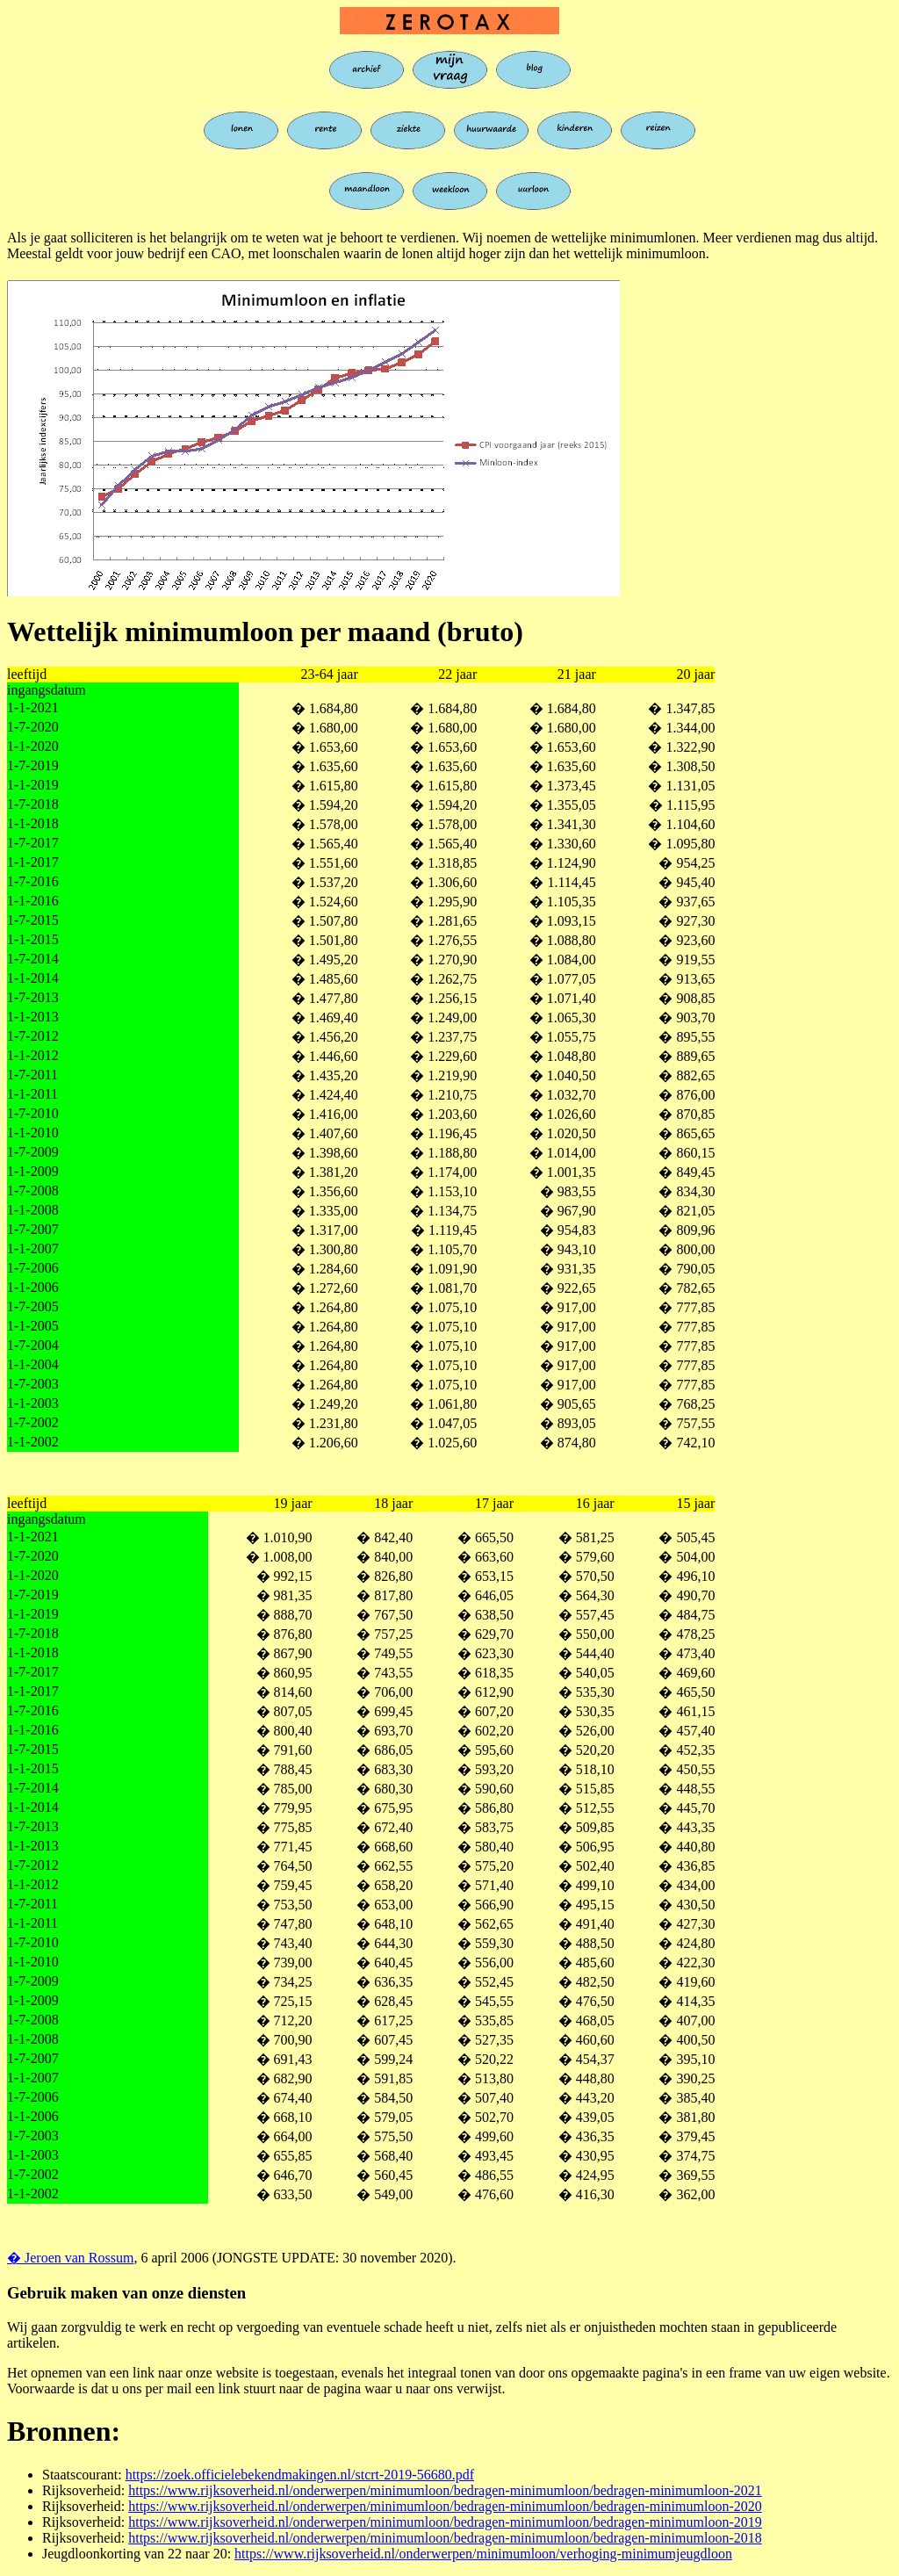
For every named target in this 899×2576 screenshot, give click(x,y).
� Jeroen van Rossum (70, 2257)
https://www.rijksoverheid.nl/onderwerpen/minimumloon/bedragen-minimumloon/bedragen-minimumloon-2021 (445, 2490)
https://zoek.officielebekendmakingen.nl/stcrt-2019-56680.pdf (300, 2474)
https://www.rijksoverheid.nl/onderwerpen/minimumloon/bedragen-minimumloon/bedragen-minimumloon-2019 (445, 2522)
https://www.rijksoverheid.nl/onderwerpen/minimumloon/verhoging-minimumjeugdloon (483, 2553)
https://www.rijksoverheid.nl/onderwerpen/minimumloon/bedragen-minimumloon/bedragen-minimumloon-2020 (445, 2506)
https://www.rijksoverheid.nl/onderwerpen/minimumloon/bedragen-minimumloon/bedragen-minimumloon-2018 (445, 2537)
